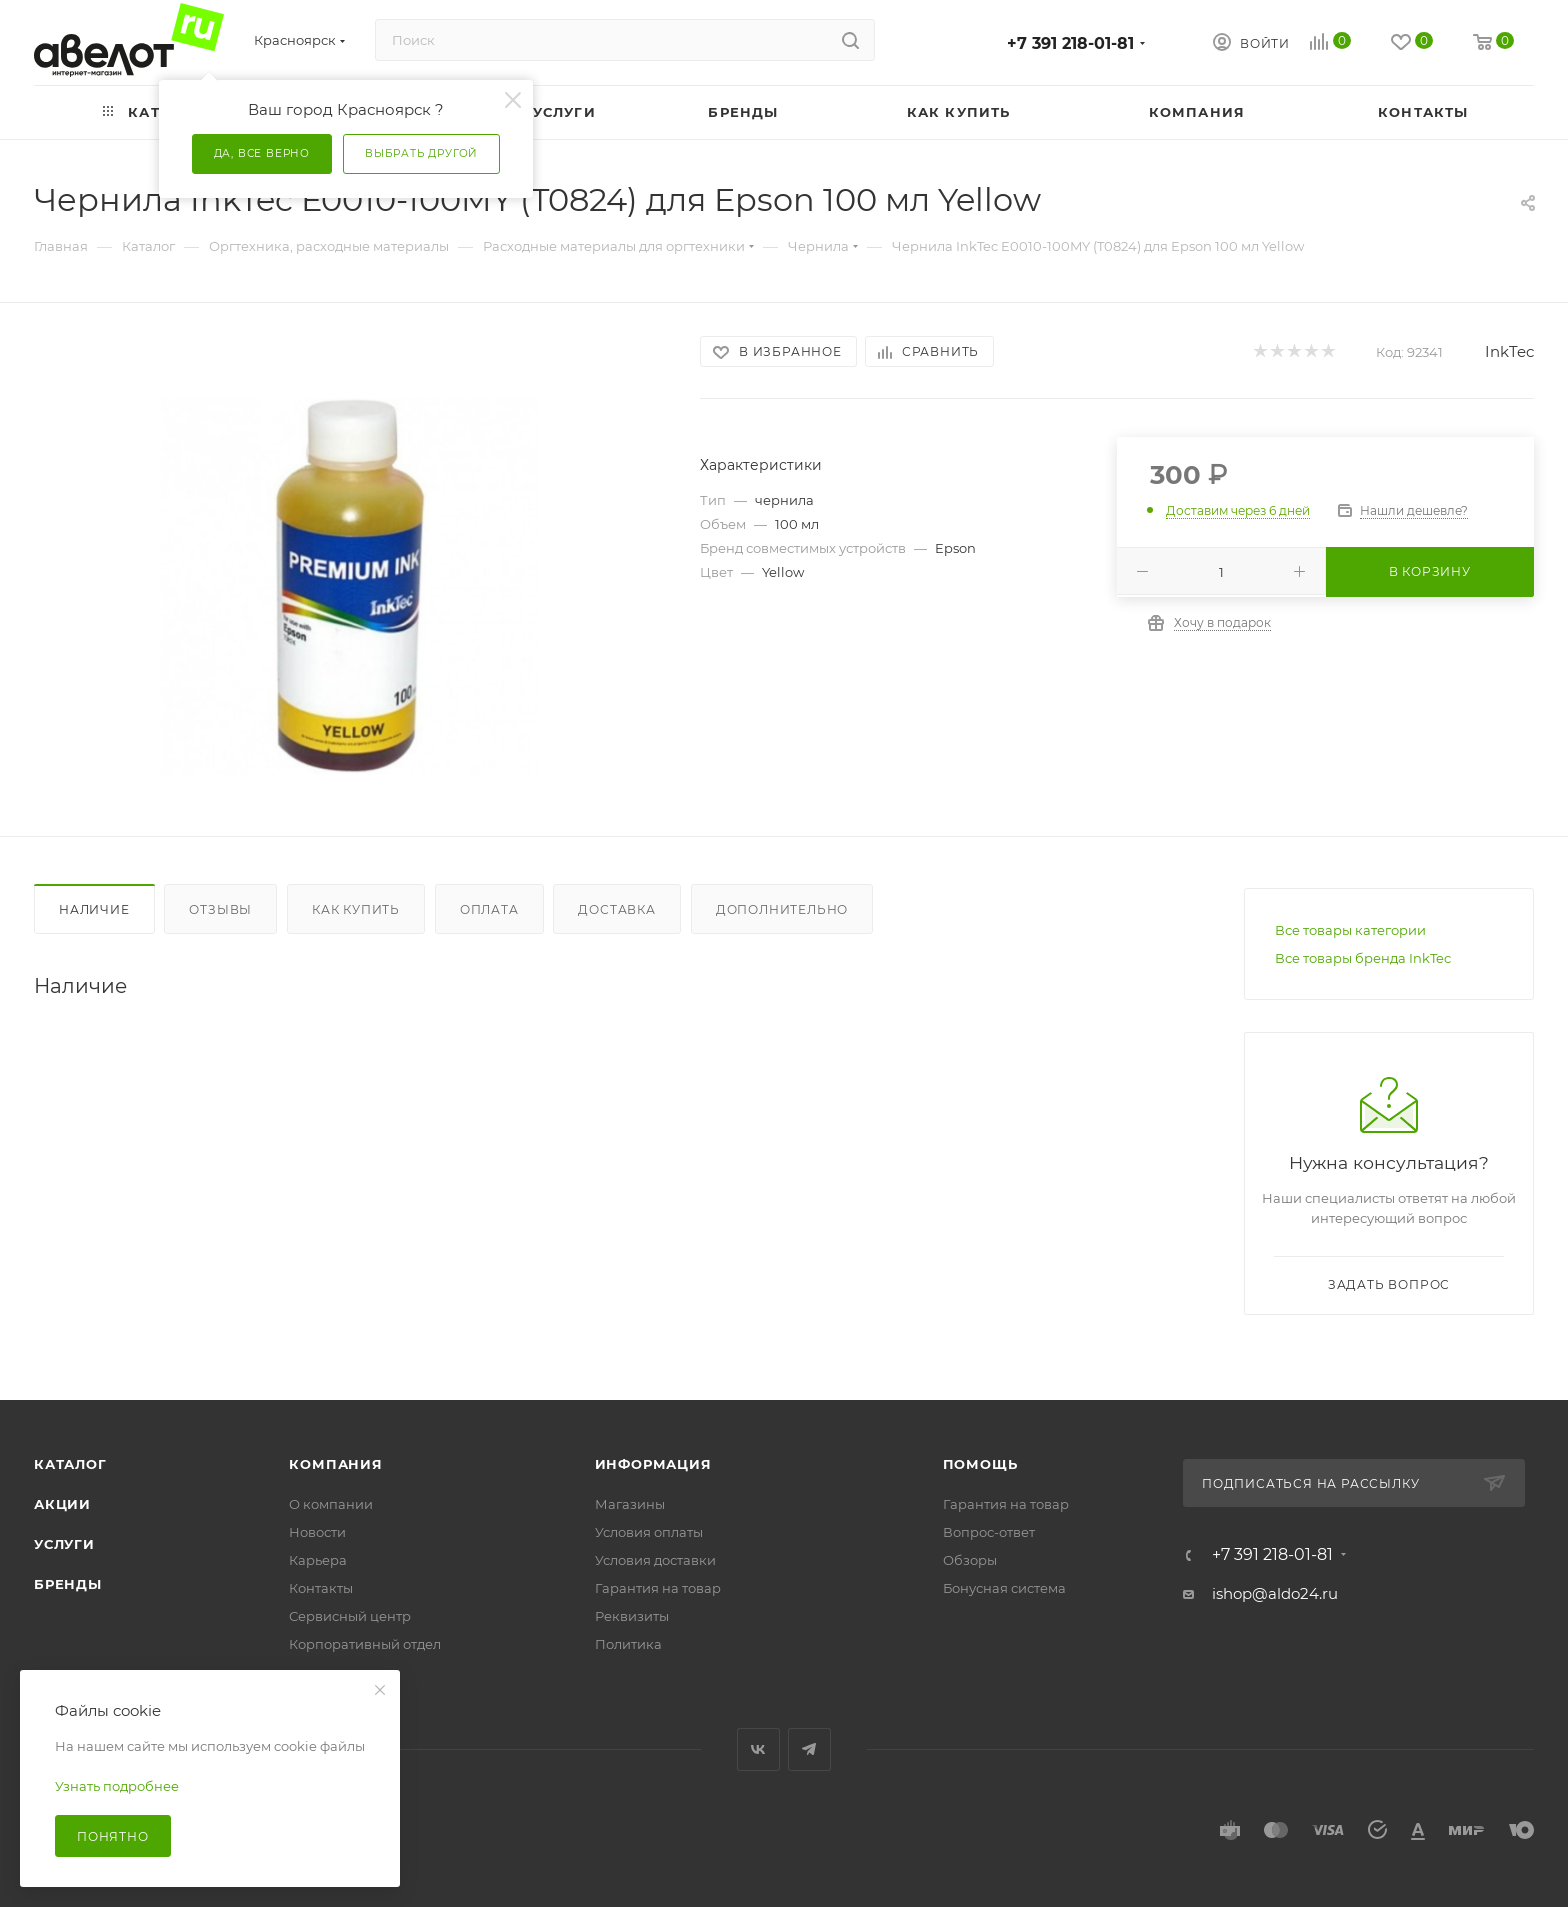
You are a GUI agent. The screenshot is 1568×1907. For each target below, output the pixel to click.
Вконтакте (758, 1749)
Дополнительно (782, 909)
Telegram (809, 1749)
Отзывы (220, 909)
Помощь (980, 1464)
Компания (335, 1464)
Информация (653, 1464)
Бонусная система (1004, 1588)
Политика (628, 1644)
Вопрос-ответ (989, 1532)
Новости (317, 1532)
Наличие (94, 909)
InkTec (1509, 351)
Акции (62, 1504)
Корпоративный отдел (365, 1644)
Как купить (356, 909)
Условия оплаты (649, 1532)
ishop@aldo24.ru (1275, 1593)
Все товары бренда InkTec (1363, 958)
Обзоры (970, 1560)
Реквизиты (632, 1616)
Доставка (616, 909)
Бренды (68, 1584)
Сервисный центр (350, 1616)
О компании (331, 1504)
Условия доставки (655, 1560)
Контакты (321, 1588)
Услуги (64, 1544)
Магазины (630, 1504)
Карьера (318, 1560)
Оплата (489, 909)
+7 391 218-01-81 (1070, 43)
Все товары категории (1350, 930)
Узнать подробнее (117, 1786)
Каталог (70, 1464)
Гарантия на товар (658, 1588)
